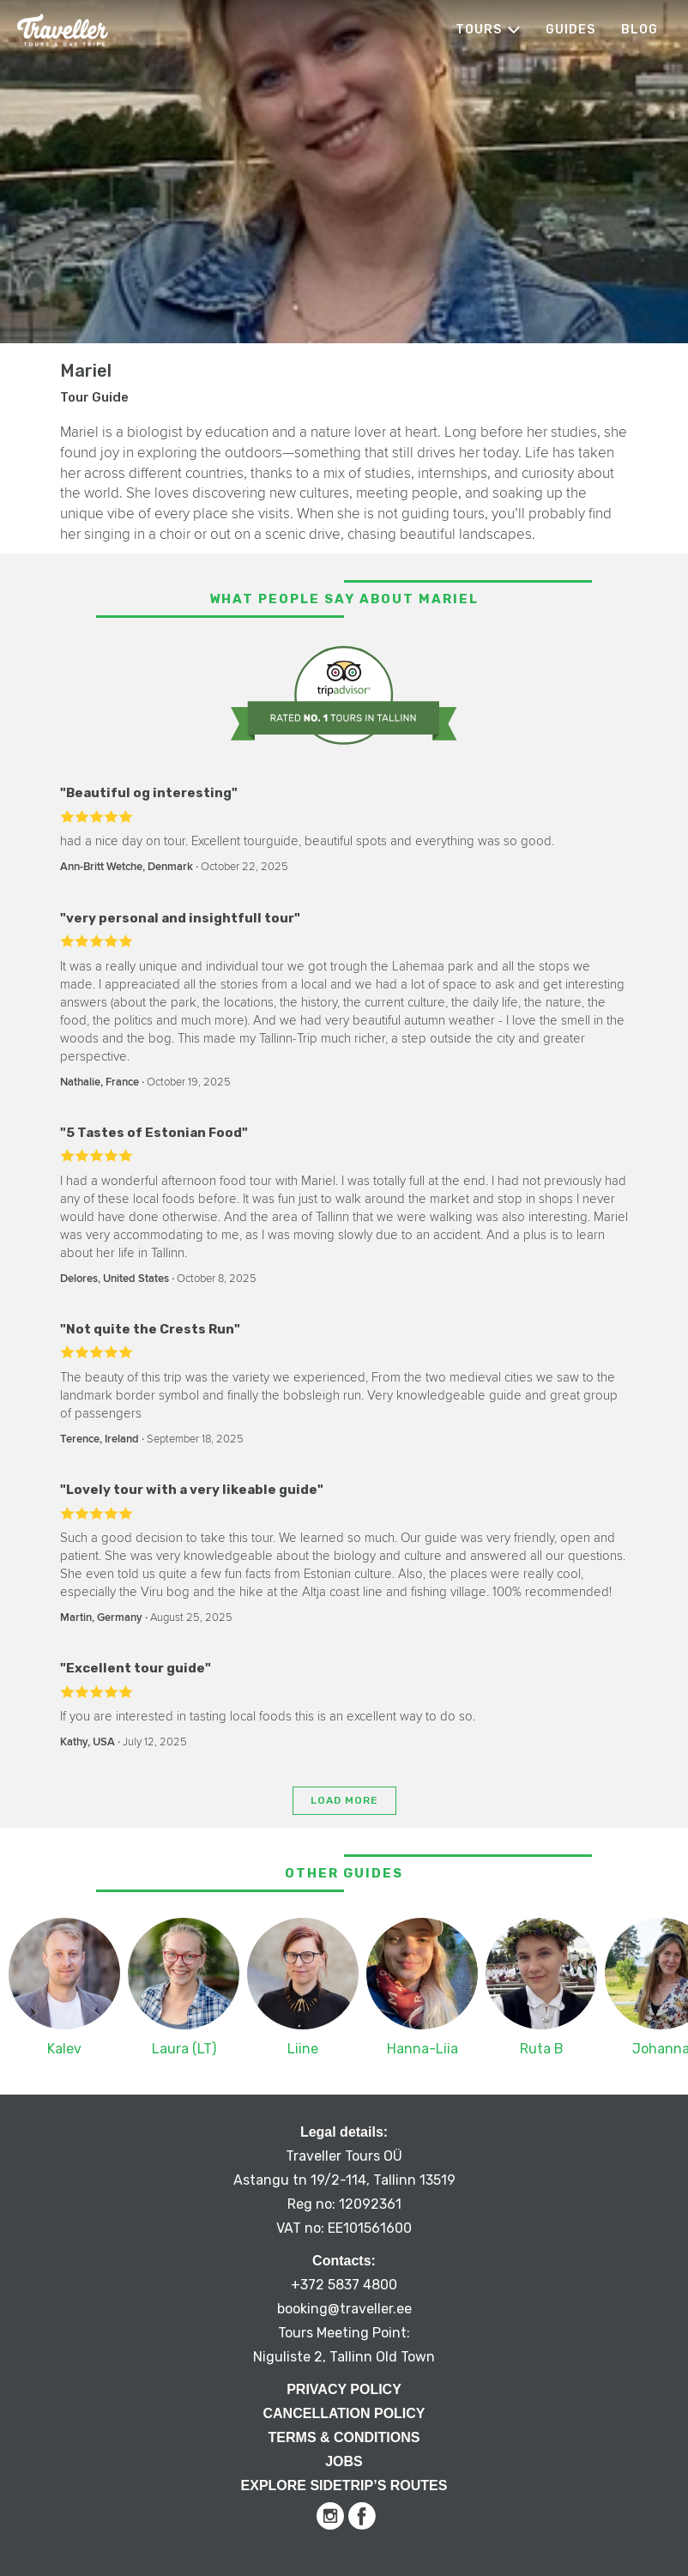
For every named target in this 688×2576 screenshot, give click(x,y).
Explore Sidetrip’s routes (344, 2485)
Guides (570, 29)
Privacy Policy (344, 2389)
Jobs (344, 2461)
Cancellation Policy (344, 2413)
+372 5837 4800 (344, 2285)
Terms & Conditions (344, 2437)
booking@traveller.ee (344, 2309)
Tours (479, 29)
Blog (639, 29)
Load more (344, 1800)
